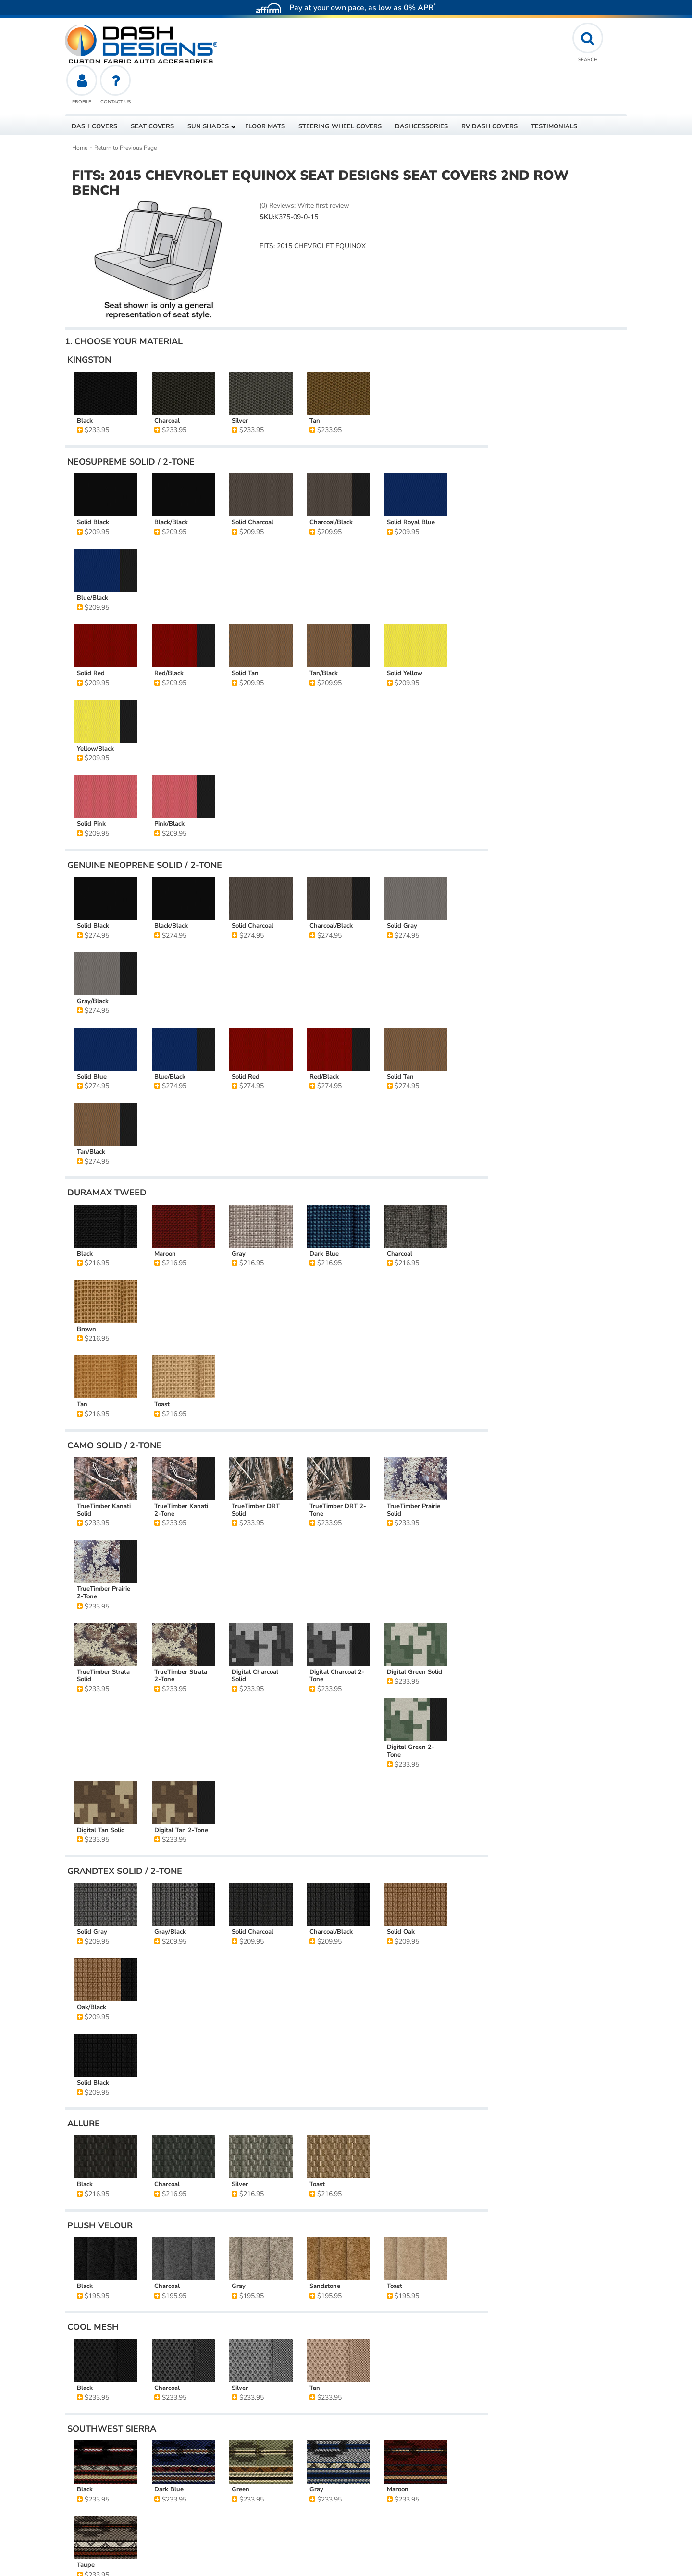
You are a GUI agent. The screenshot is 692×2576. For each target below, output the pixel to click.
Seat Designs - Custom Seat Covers (176, 2282)
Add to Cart (556, 396)
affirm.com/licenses (191, 2525)
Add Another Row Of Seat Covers (557, 453)
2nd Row (250, 2282)
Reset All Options (557, 484)
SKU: (267, 174)
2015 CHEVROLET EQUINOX (124, 2256)
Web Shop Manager (550, 2564)
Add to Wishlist (557, 418)
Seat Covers (98, 2282)
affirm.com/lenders (96, 2498)
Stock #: (92, 2231)
